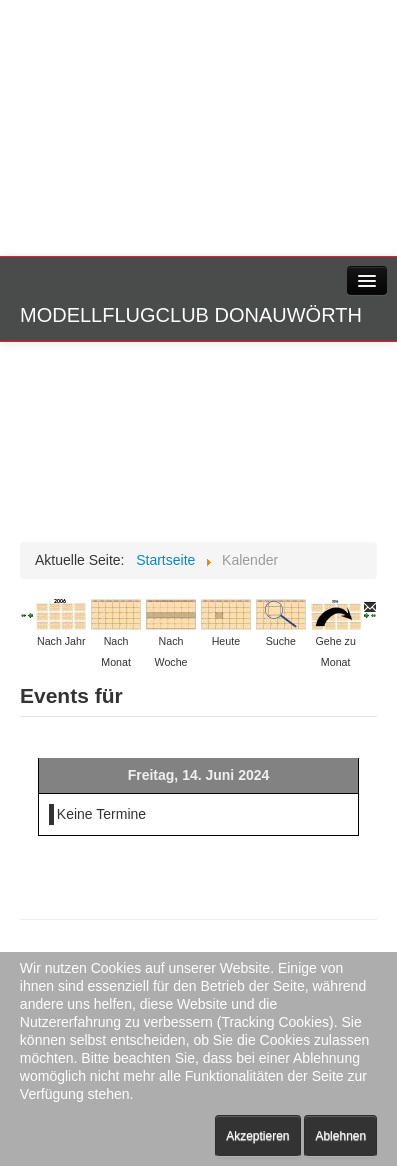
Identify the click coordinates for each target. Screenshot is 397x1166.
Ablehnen (340, 1136)
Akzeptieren (257, 1136)
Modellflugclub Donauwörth (191, 315)
